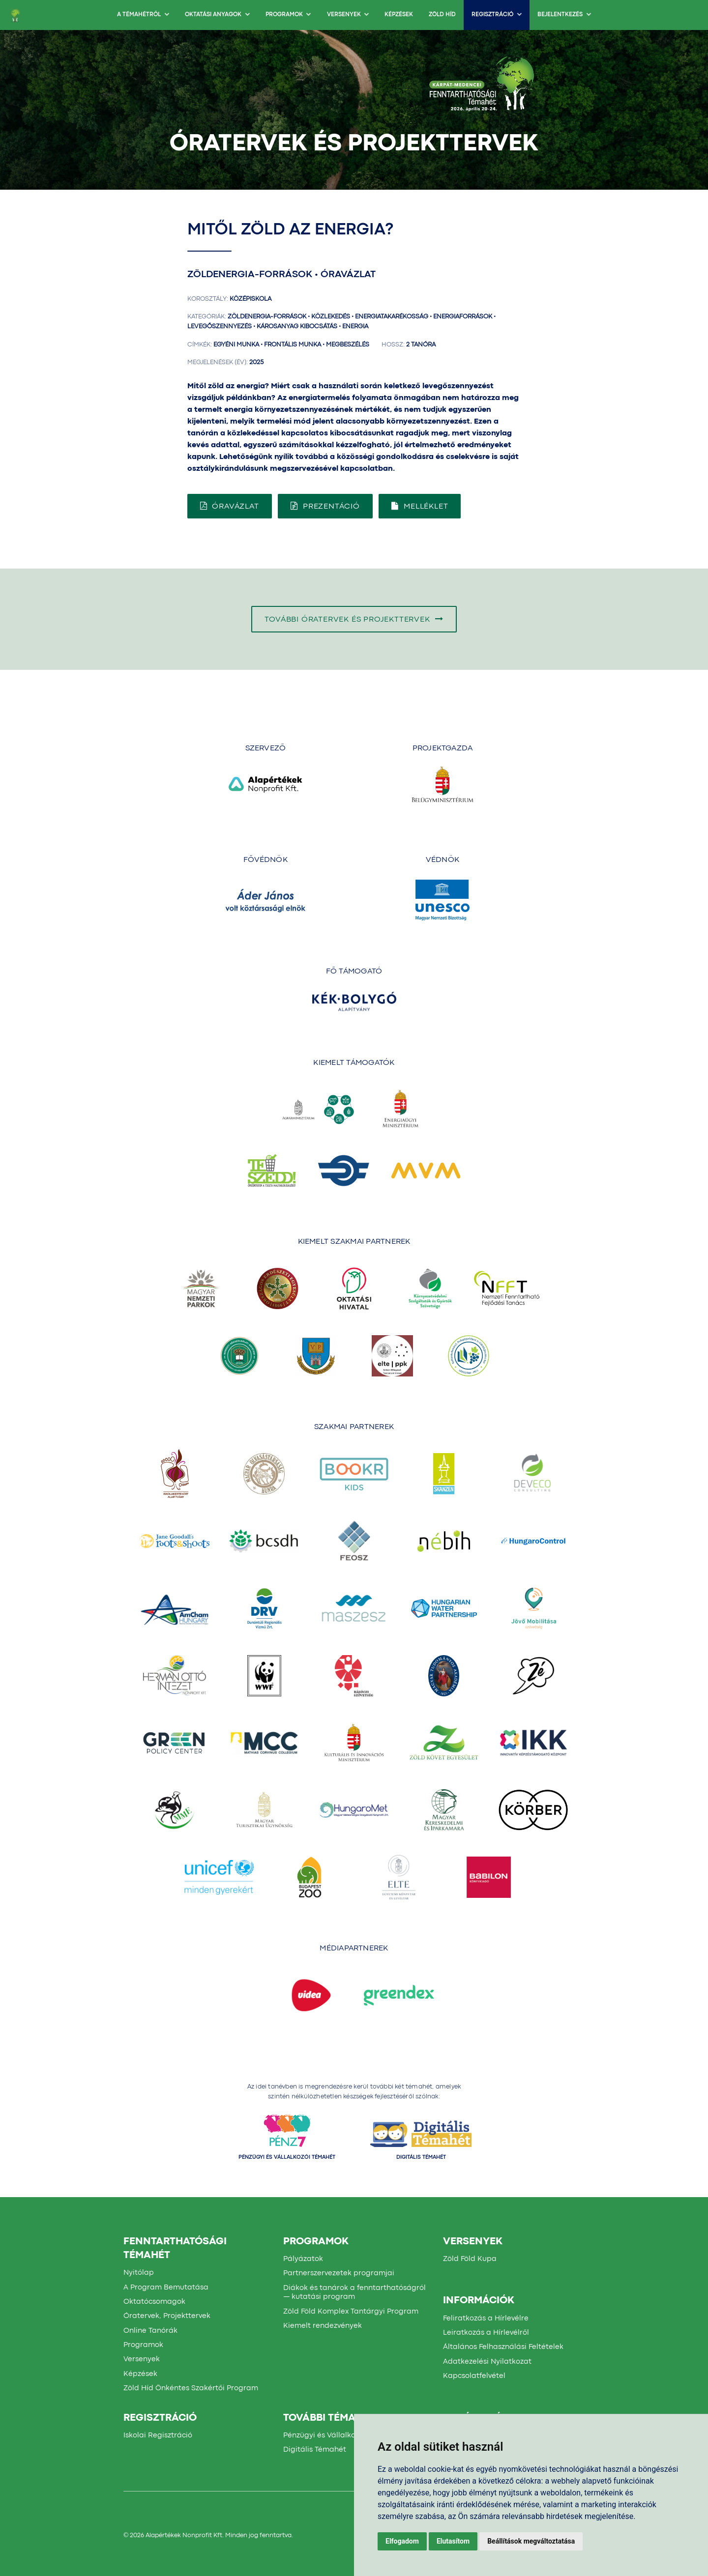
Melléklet (419, 506)
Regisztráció (497, 15)
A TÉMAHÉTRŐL (143, 15)
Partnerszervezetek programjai (338, 2273)
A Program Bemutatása (165, 2287)
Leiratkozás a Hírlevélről (486, 2333)
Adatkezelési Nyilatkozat (487, 2362)
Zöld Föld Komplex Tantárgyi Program (350, 2312)
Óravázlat (229, 506)
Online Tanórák (150, 2331)
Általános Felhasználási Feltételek (503, 2347)
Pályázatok (303, 2259)
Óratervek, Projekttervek (166, 2316)
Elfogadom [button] (402, 2541)
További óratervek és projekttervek (354, 619)
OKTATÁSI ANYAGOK (217, 15)
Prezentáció (325, 506)
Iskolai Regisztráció (157, 2435)
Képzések (398, 14)
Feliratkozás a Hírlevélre (486, 2318)
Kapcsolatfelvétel (474, 2376)
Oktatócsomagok (154, 2302)
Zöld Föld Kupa (470, 2259)
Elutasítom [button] (453, 2541)
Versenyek (348, 15)
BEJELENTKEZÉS (564, 15)
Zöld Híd (442, 14)
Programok (288, 15)
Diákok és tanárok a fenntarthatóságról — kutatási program (354, 2292)
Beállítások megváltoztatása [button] (531, 2541)
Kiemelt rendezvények (322, 2326)
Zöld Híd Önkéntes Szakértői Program (190, 2388)
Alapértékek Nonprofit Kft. (185, 2535)
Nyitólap (138, 2273)
